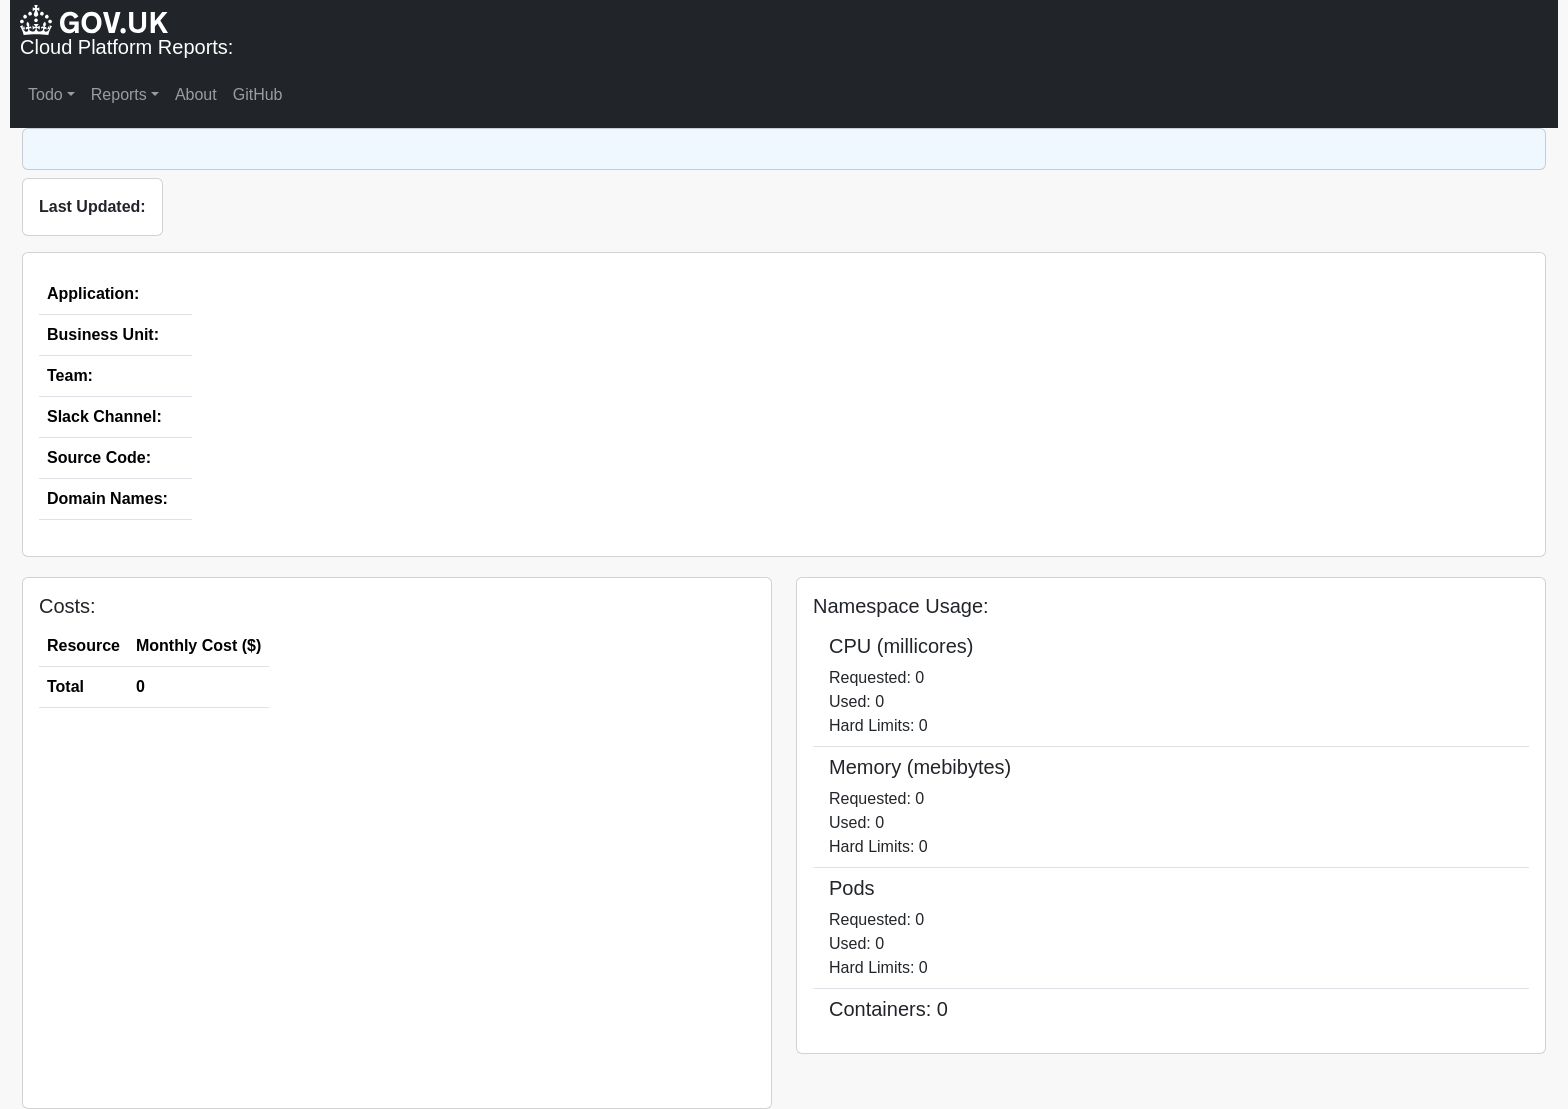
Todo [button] (45, 94)
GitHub (258, 94)
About (196, 94)
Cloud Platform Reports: (126, 47)
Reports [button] (119, 94)
